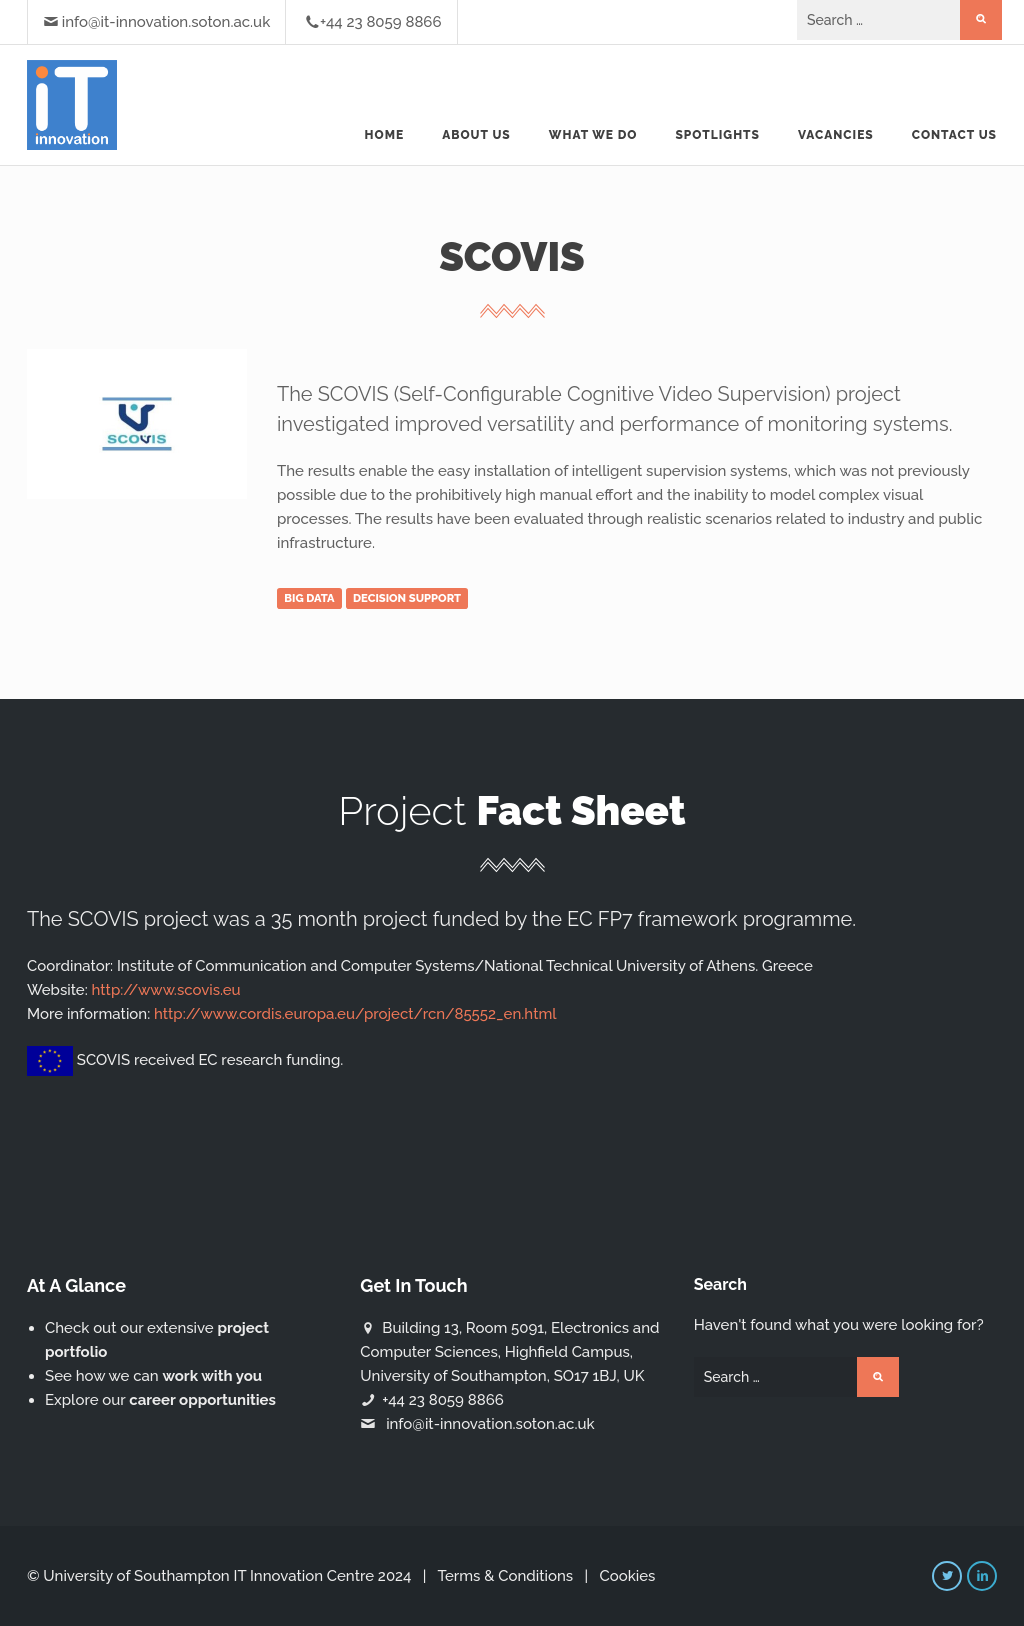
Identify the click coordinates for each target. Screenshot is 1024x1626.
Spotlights (717, 135)
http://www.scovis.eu (166, 990)
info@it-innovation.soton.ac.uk (166, 22)
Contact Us (954, 135)
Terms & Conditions (505, 1576)
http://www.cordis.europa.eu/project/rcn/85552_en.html (355, 1014)
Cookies (627, 1576)
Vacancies (836, 135)
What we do (593, 135)
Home (385, 135)
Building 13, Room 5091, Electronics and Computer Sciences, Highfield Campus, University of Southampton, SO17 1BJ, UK (509, 1352)
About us (476, 135)
